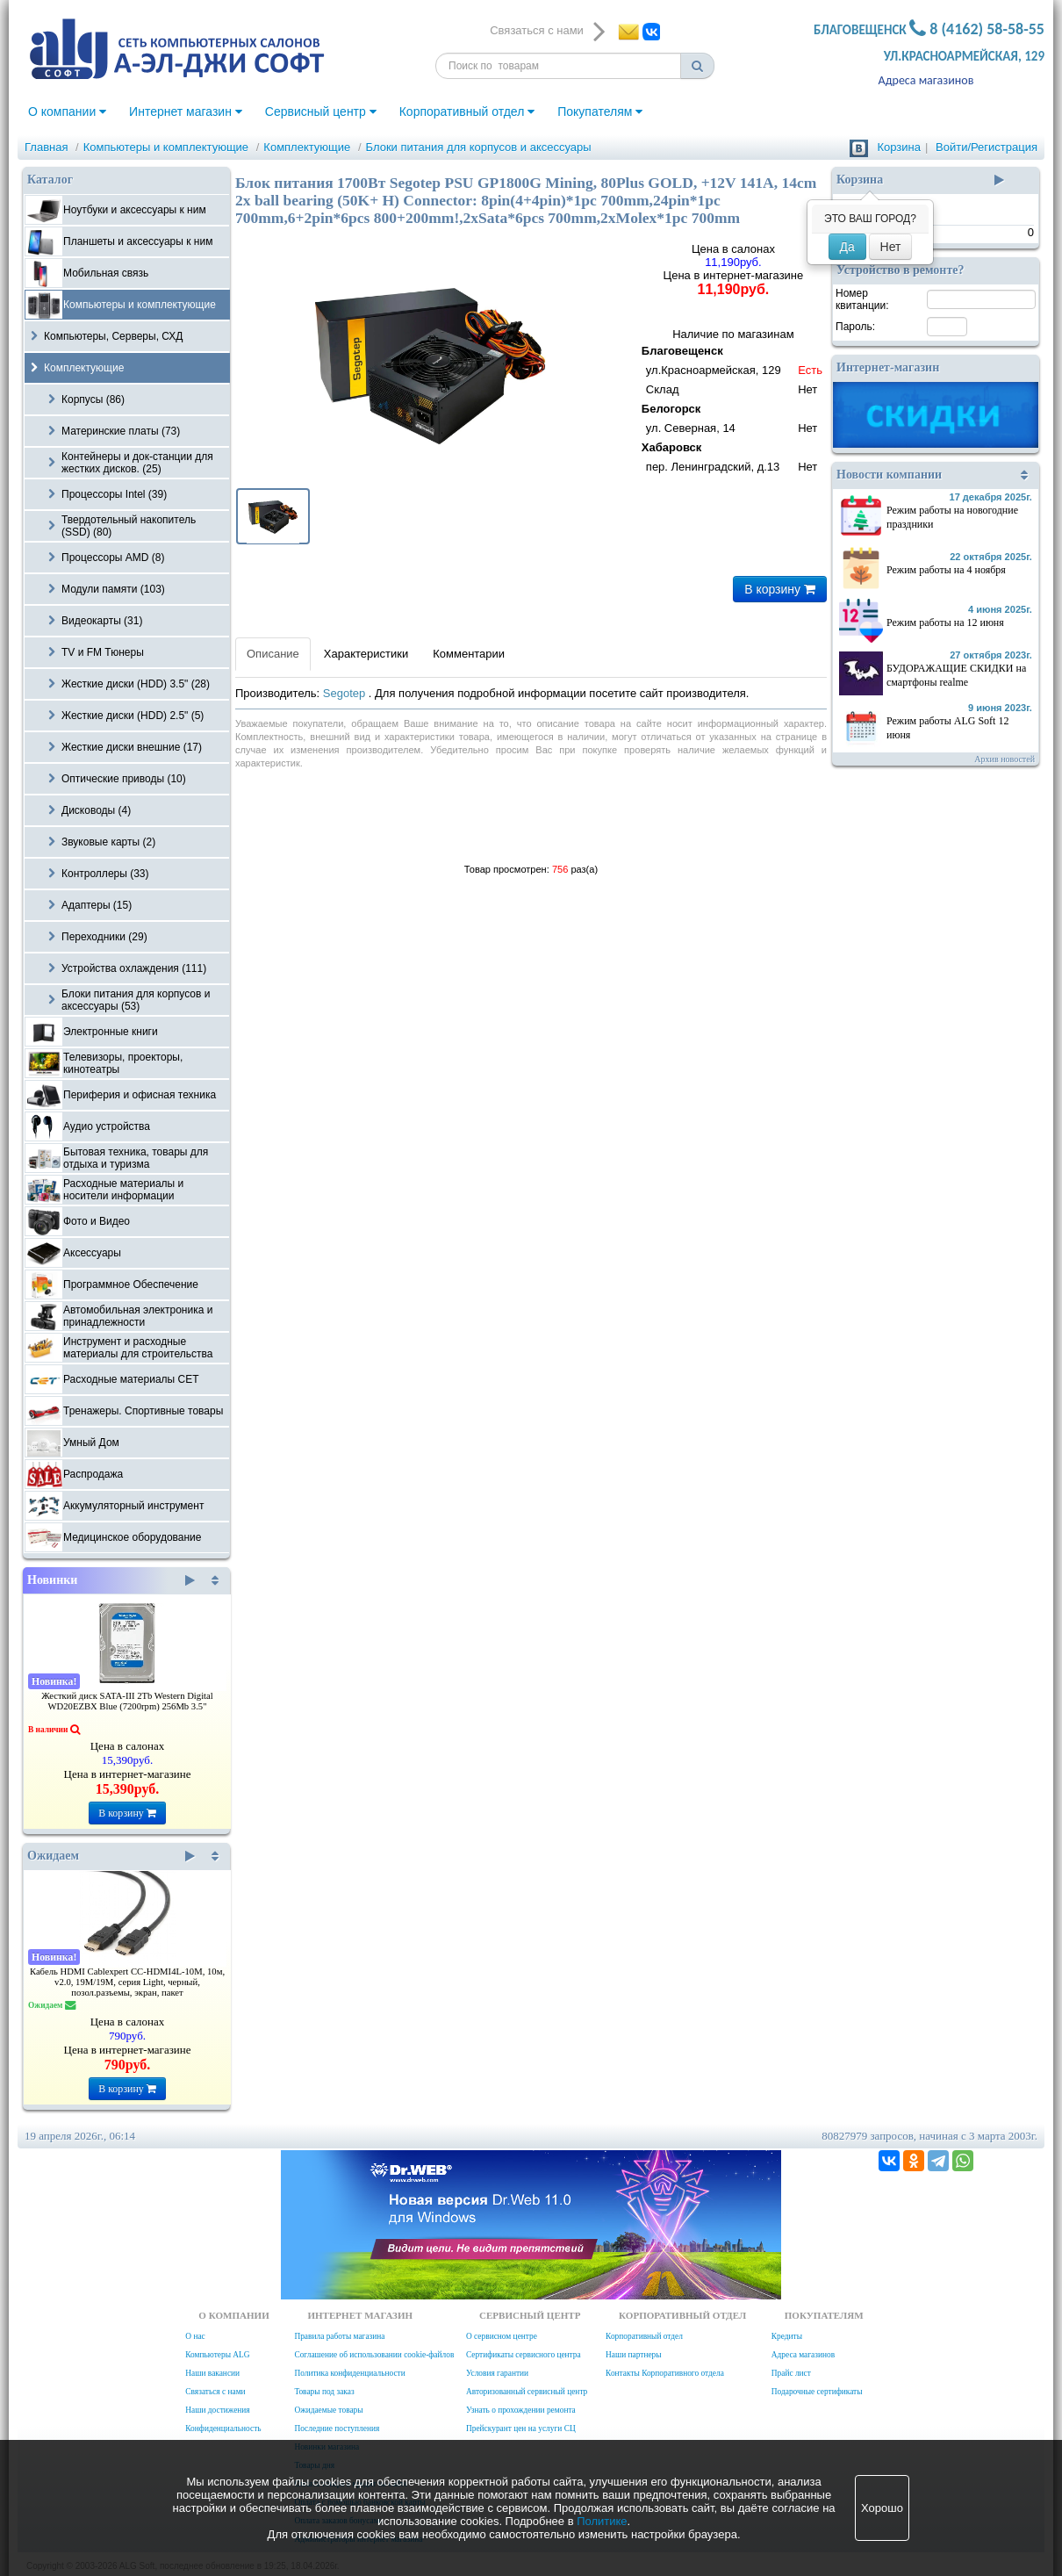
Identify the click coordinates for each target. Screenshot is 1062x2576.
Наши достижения (217, 2410)
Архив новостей (1004, 759)
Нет (890, 247)
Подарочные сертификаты (817, 2391)
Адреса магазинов (926, 80)
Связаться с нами (215, 2391)
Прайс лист (791, 2373)
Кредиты (786, 2336)
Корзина (899, 147)
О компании (67, 111)
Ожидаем (111, 1856)
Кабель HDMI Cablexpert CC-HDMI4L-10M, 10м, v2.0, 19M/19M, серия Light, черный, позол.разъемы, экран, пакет (127, 1982)
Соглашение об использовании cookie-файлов (374, 2354)
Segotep (346, 693)
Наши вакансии (212, 2373)
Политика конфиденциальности (349, 2373)
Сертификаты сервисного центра (523, 2354)
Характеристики (366, 653)
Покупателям (599, 111)
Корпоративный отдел (467, 111)
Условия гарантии (497, 2373)
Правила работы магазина (339, 2336)
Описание (273, 653)
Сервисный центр (321, 111)
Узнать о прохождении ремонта (521, 2410)
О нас (195, 2336)
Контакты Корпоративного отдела (665, 2373)
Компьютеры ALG (217, 2354)
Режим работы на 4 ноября (946, 570)
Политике (602, 2521)
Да (847, 247)
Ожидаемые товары (328, 2410)
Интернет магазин (185, 111)
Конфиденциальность (223, 2428)
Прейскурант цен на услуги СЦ (521, 2428)
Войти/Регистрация (986, 147)
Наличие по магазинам (733, 402)
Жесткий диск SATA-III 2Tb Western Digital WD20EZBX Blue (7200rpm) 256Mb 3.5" (127, 1701)
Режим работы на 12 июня (945, 622)
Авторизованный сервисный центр (526, 2391)
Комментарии (469, 653)
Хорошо (882, 2508)
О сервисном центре (501, 2336)
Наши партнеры (634, 2354)
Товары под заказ (324, 2391)
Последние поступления (336, 2428)
